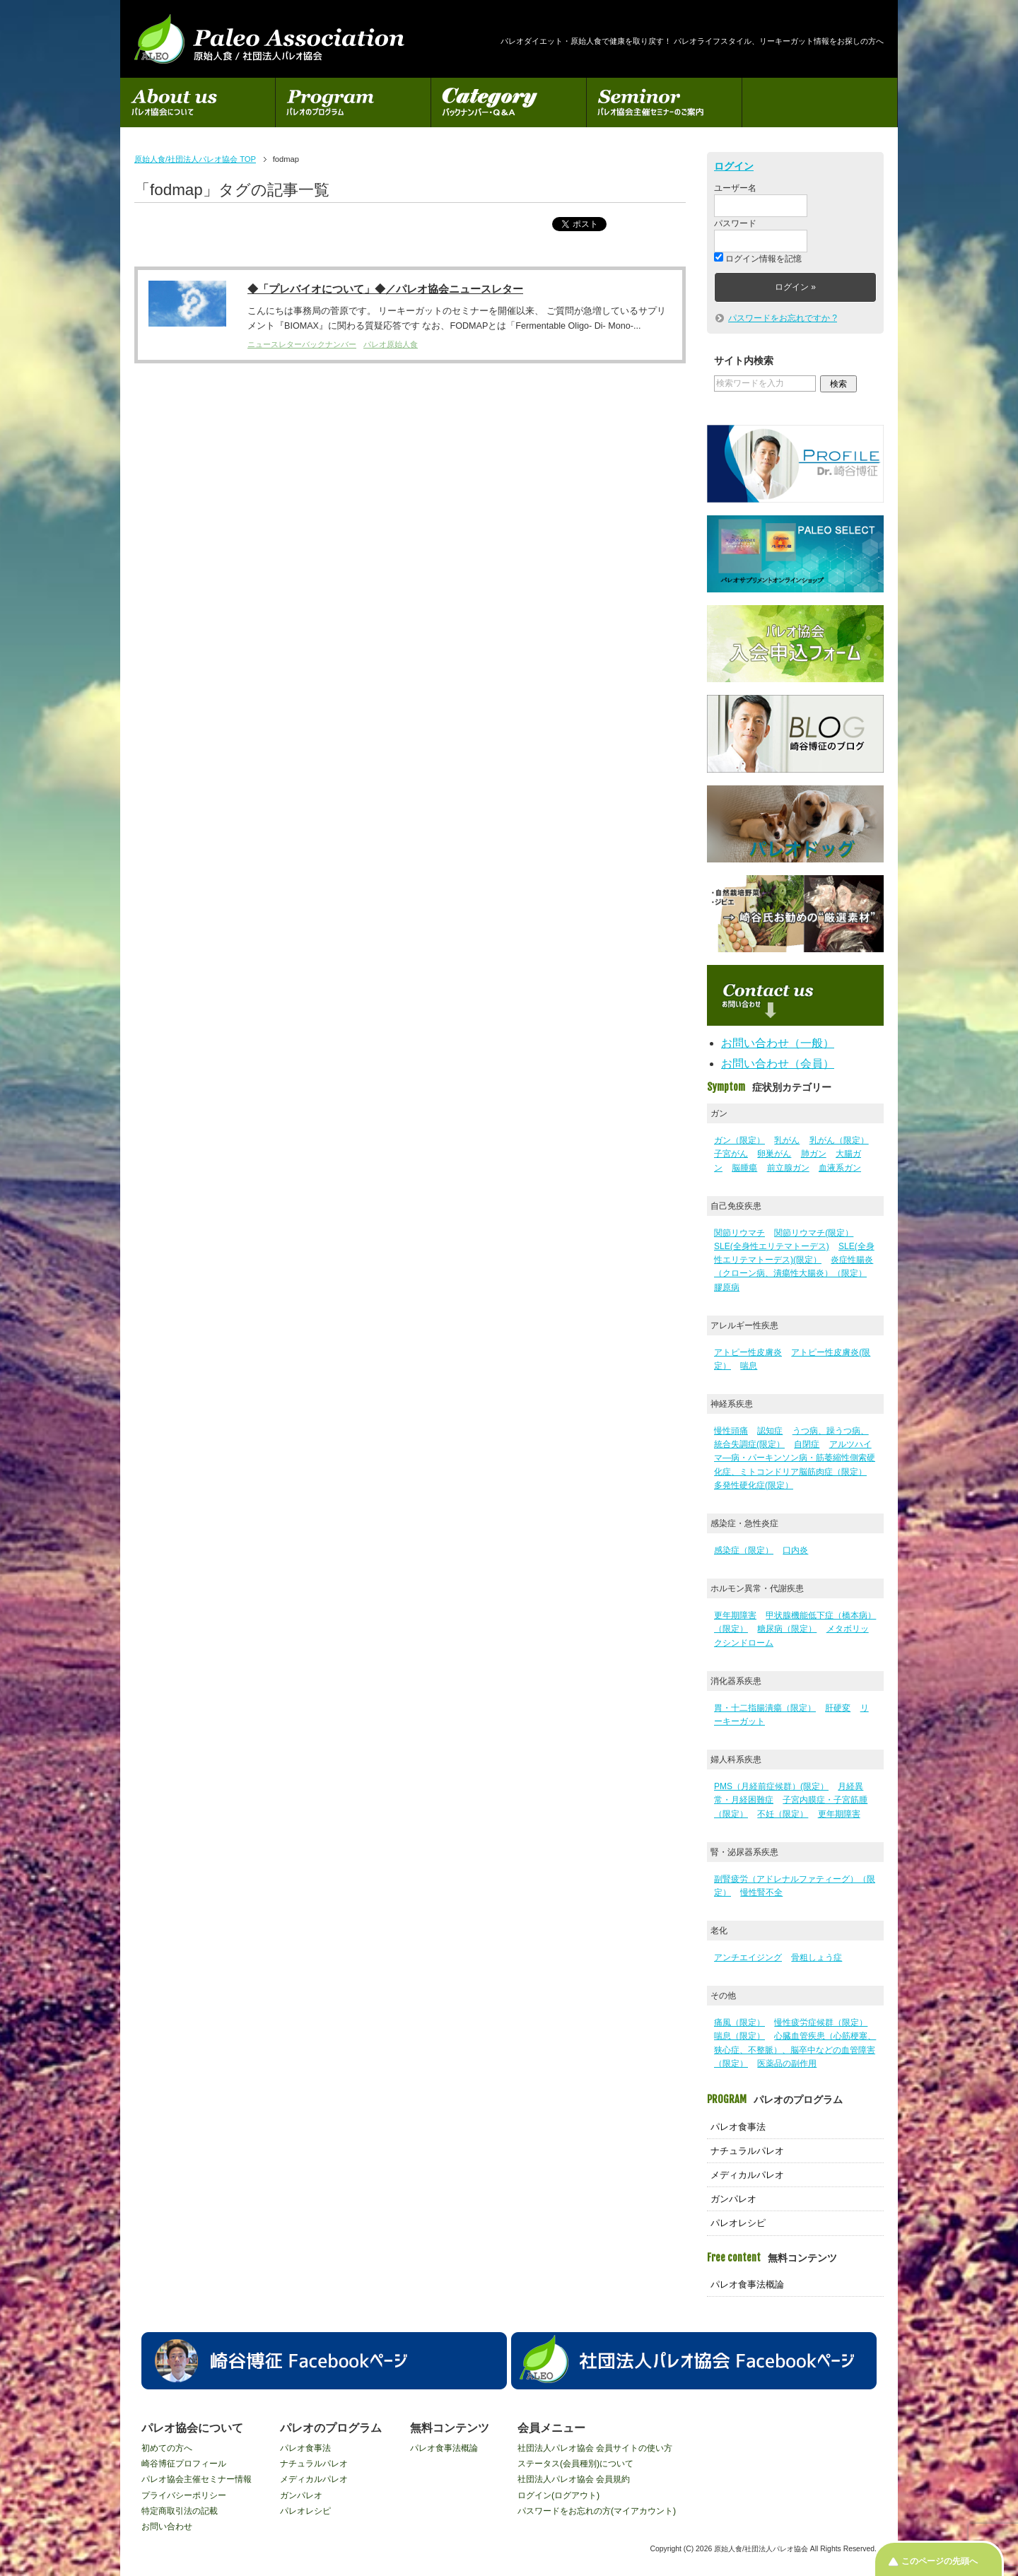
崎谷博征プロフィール (183, 2464)
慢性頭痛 (731, 1431)
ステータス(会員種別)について (575, 2464)
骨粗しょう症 (816, 1957)
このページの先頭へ (939, 2561)
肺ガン (813, 1154)
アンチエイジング (748, 1957)
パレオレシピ (738, 2223)
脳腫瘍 (744, 1168)
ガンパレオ (733, 2199)
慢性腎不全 (761, 1892)
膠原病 (726, 1287)
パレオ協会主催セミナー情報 (196, 2479)
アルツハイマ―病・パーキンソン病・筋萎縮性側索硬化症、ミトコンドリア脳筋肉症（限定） (794, 1457)
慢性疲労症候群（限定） (820, 2022)
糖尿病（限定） (787, 1629)
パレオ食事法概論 (747, 2284)
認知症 (770, 1431)
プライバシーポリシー (183, 2495)
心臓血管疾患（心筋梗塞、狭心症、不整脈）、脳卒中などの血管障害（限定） (795, 2049)
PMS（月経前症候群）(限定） (771, 1786)
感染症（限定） (743, 1550)
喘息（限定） (739, 2036)
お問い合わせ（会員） (777, 1064)
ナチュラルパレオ (747, 2150)
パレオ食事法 (738, 2126)
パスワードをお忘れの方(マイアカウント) (596, 2511)
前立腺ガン (788, 1168)
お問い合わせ (166, 2526)
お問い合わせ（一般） (777, 1043)
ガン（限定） (739, 1140)
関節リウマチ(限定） (813, 1233)
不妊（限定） (782, 1814)
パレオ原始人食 (390, 345)
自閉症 (806, 1444)
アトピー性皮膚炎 (748, 1352)
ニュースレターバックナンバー (301, 345)
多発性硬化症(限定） (753, 1485)
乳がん (787, 1140)
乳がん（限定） (839, 1140)
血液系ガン (840, 1168)
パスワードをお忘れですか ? (782, 318)
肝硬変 (837, 1708)
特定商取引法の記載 (179, 2511)
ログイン (734, 166)
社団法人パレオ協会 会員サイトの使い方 (594, 2448)
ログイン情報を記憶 (758, 259)
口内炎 (795, 1550)
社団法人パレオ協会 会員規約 (573, 2479)
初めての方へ (166, 2448)
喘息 (748, 1366)
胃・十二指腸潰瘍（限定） (765, 1708)
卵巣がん (774, 1154)
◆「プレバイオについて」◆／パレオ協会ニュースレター (385, 289)
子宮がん (731, 1154)
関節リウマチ (739, 1233)
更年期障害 (735, 1615)
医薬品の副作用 (787, 2063)
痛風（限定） (739, 2022)
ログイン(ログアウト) (558, 2495)
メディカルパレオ (747, 2175)
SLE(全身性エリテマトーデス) (771, 1246)
